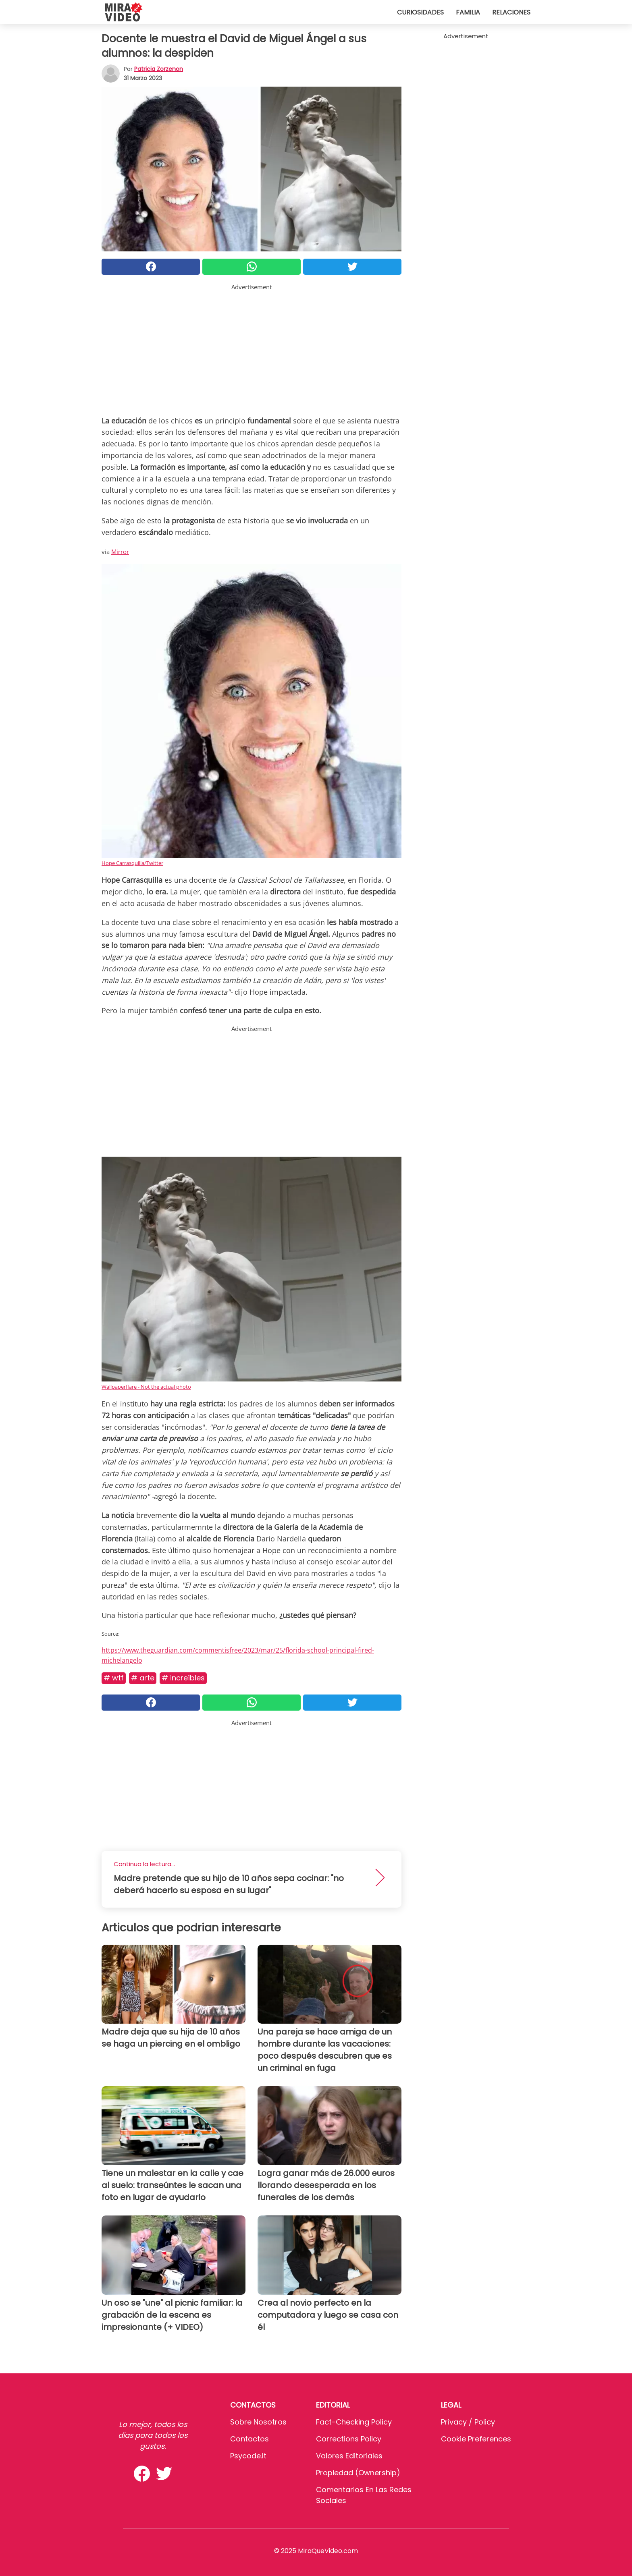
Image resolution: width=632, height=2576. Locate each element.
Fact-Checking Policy (354, 2422)
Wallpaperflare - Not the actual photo (146, 1386)
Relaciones (511, 12)
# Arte (142, 1678)
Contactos (249, 2439)
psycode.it (248, 2456)
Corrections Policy (348, 2439)
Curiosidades (420, 12)
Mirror (120, 552)
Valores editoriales (349, 2456)
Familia (468, 12)
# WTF (114, 1678)
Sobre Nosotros (258, 2422)
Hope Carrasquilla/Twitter (132, 863)
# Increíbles (183, 1678)
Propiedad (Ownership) (358, 2473)
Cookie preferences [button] (476, 2439)
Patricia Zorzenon (158, 69)
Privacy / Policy (468, 2422)
